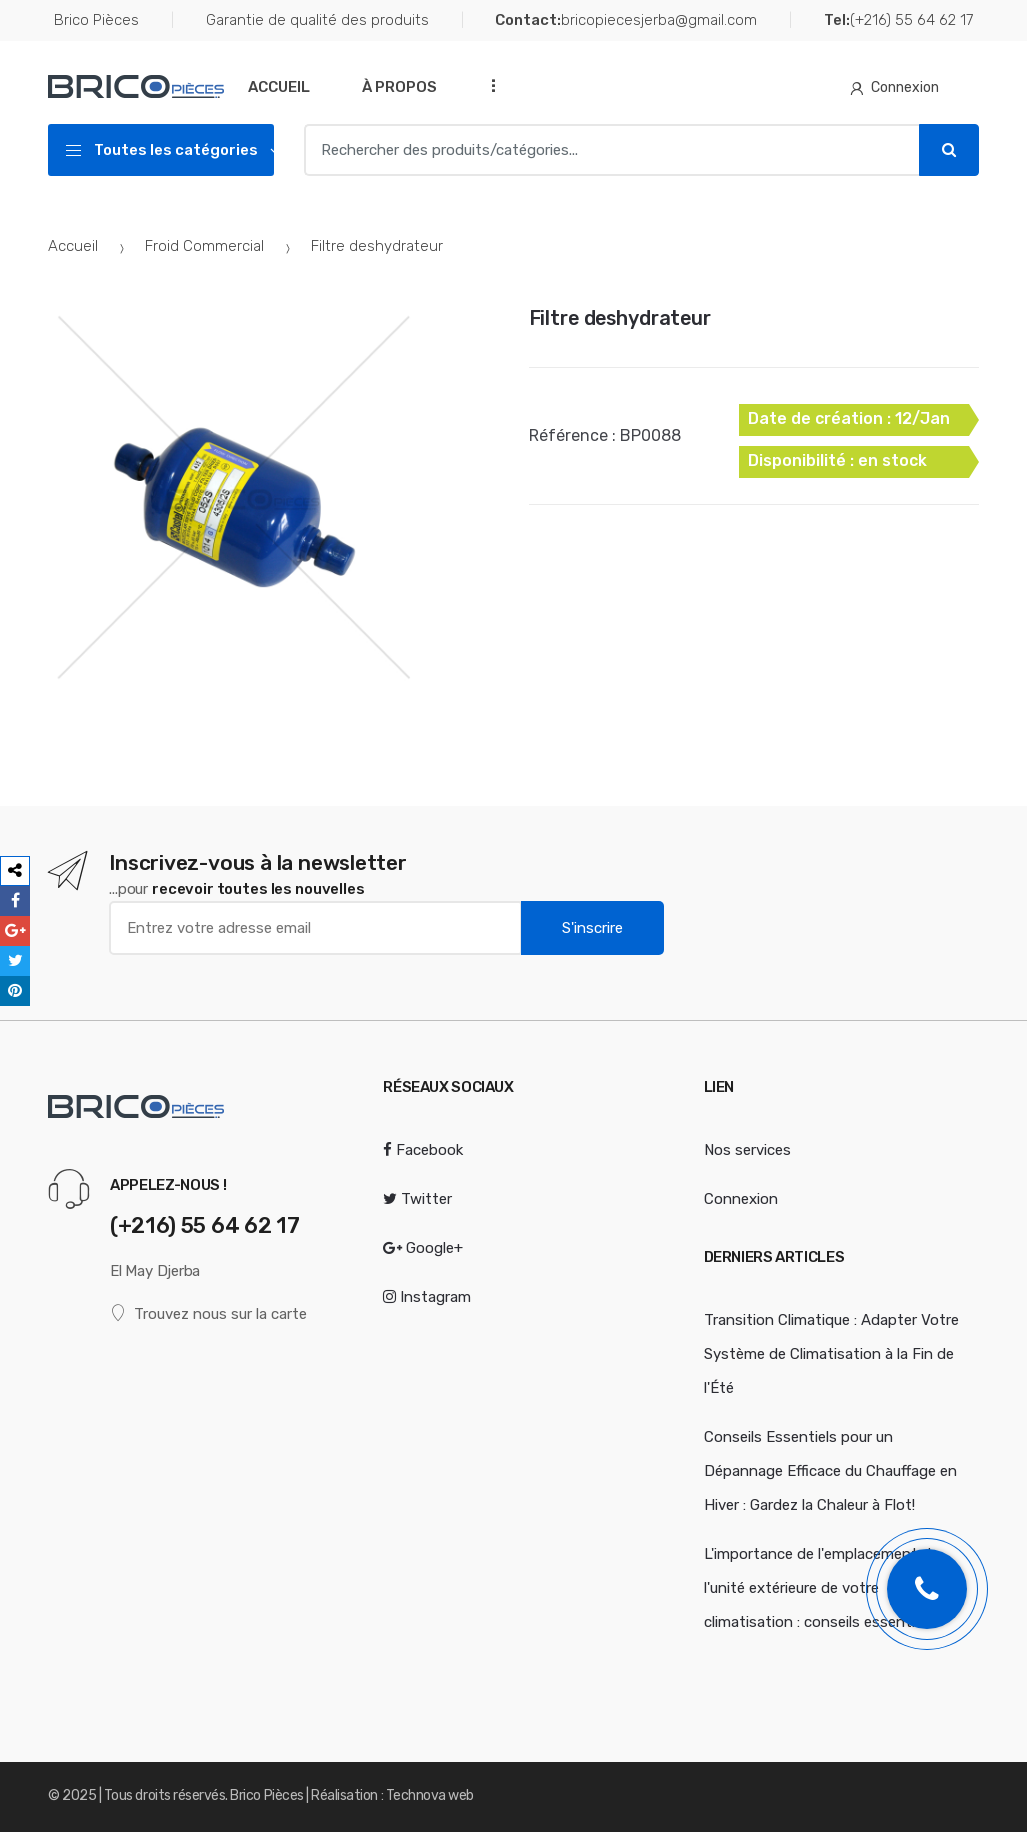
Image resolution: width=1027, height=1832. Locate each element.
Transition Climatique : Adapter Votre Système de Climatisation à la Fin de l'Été (831, 1354)
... (488, 85)
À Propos (399, 87)
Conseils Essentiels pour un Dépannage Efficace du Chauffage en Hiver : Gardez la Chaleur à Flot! (830, 1471)
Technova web (430, 1795)
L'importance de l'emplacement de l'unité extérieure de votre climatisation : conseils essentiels (821, 1588)
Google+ (423, 1248)
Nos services (747, 1150)
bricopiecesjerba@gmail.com (626, 20)
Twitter (417, 1199)
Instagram (427, 1297)
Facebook (423, 1150)
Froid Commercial (204, 246)
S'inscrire (592, 928)
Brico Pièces (96, 20)
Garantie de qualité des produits (317, 20)
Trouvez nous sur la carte (208, 1313)
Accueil (279, 87)
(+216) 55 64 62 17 (898, 20)
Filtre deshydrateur (620, 318)
